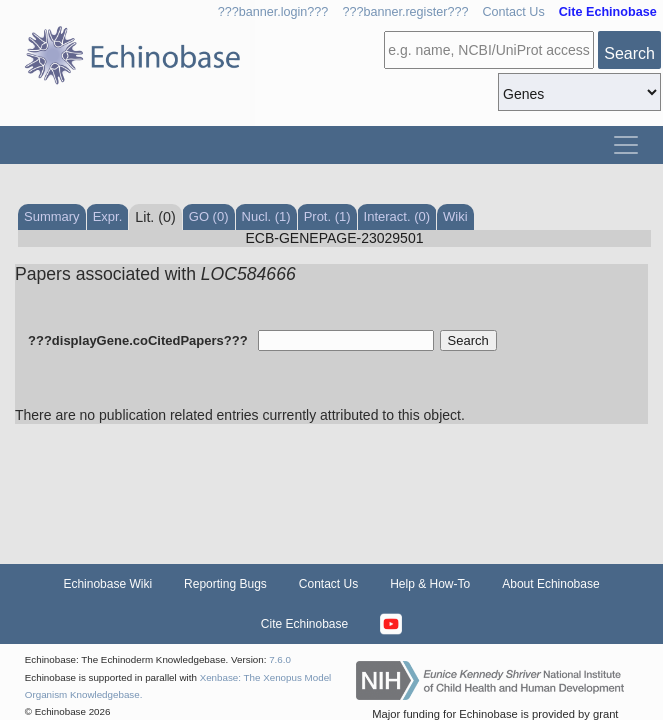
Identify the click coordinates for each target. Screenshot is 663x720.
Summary (52, 216)
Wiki (455, 216)
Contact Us (513, 12)
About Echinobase (550, 584)
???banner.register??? (405, 12)
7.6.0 (280, 659)
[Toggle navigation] (626, 145)
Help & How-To (430, 584)
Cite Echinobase (304, 624)
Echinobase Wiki (107, 584)
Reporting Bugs (225, 584)
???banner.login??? (273, 12)
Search (629, 53)
